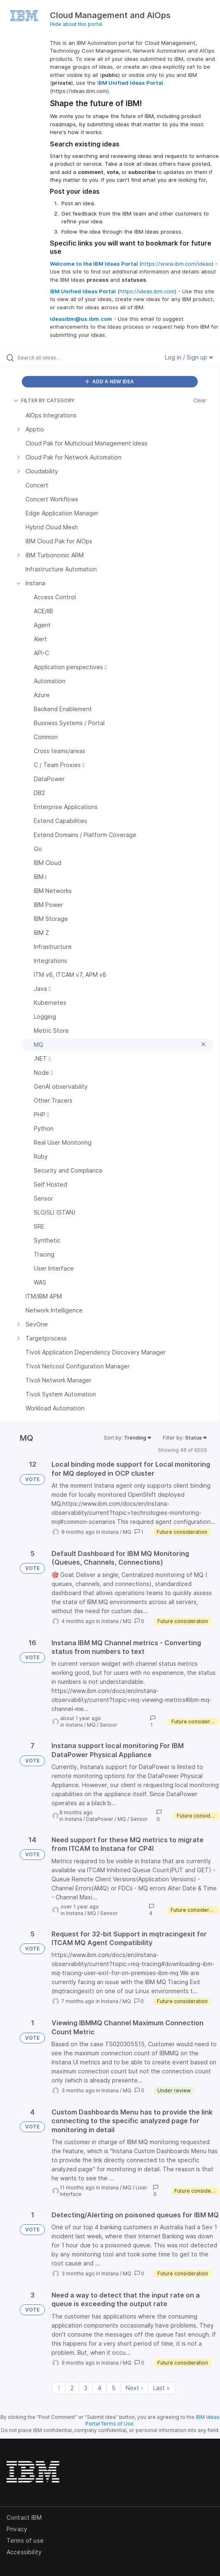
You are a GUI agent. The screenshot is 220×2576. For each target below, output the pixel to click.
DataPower (99, 1819)
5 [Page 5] (113, 2387)
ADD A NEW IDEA (109, 381)
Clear (199, 400)
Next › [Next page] (134, 2387)
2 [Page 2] (72, 2387)
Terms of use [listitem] (25, 2540)
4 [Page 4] (99, 2387)
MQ (127, 1532)
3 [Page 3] (85, 2387)
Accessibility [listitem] (24, 2551)
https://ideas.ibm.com (147, 291)
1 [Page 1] (58, 2387)
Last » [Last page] (161, 2387)
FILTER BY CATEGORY (44, 400)
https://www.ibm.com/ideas (176, 263)
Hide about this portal (76, 24)
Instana (110, 1532)
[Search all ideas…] (64, 357)
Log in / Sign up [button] (189, 357)
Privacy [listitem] (17, 2528)
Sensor (108, 1725)
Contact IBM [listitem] (24, 2517)
